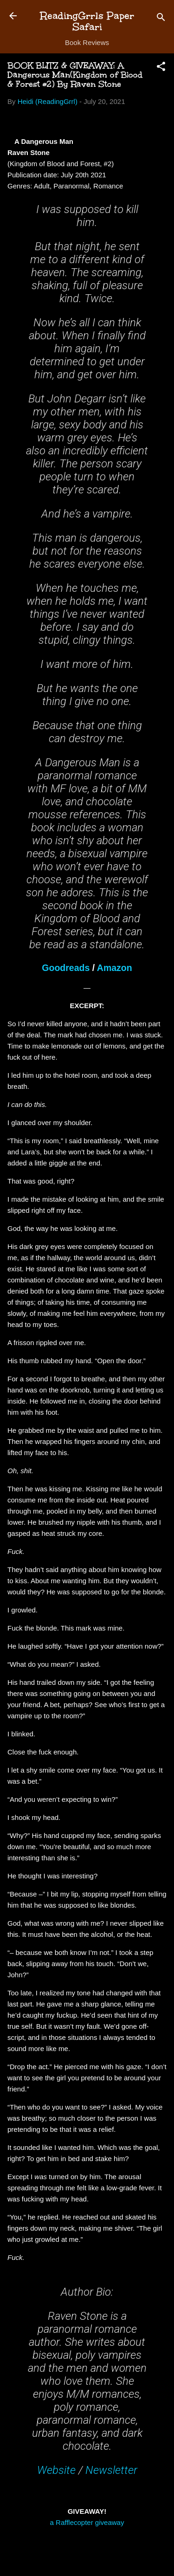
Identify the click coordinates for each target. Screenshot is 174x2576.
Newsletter (111, 2470)
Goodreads (66, 968)
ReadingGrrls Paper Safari (87, 21)
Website (56, 2470)
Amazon (114, 968)
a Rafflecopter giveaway (87, 2522)
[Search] (161, 19)
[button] (161, 68)
